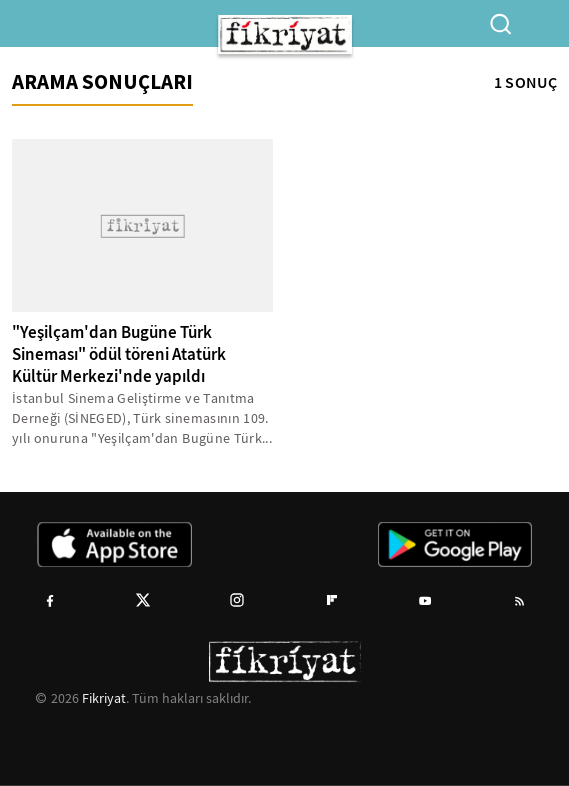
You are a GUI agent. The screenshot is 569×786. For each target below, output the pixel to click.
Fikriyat (104, 698)
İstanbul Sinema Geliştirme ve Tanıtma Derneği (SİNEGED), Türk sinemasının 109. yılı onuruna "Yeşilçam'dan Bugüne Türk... (142, 418)
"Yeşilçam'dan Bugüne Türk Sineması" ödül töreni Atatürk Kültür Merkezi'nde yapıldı (119, 354)
